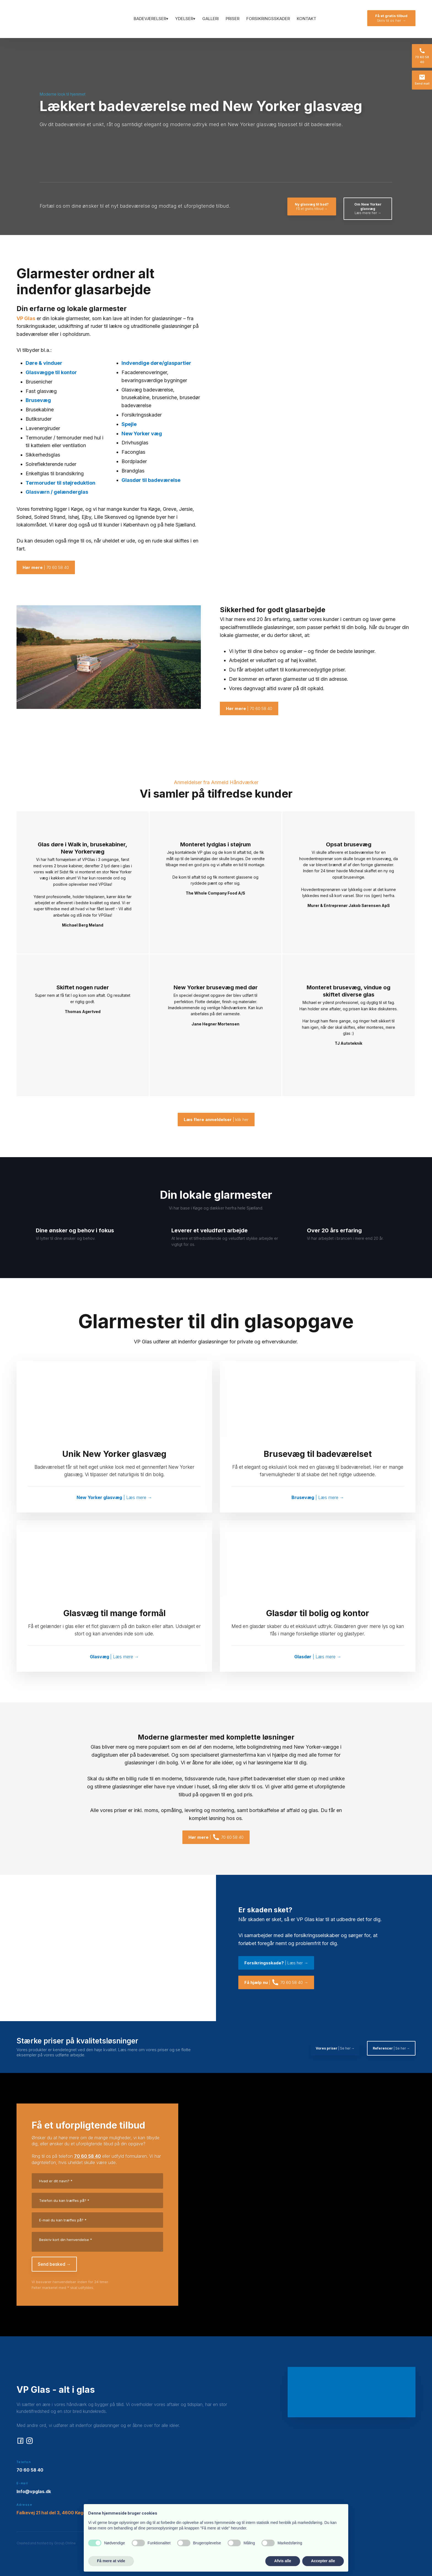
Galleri (210, 18)
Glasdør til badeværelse (150, 480)
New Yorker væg (141, 433)
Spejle (129, 424)
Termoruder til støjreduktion (60, 483)
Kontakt (306, 18)
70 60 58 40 (87, 2156)
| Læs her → (276, 1962)
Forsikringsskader (268, 18)
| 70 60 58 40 (46, 567)
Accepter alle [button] (323, 2561)
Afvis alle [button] (282, 2561)
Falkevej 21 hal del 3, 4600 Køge (51, 2512)
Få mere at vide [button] (111, 2561)
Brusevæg (38, 400)
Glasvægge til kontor (51, 372)
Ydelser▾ (185, 18)
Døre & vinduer (44, 363)
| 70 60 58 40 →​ (276, 1982)
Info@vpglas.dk (34, 2491)
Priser (232, 18)
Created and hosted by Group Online (46, 2543)
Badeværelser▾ (151, 18)
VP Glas (26, 318)
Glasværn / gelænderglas (57, 492)
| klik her (216, 1119)
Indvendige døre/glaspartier (156, 363)
